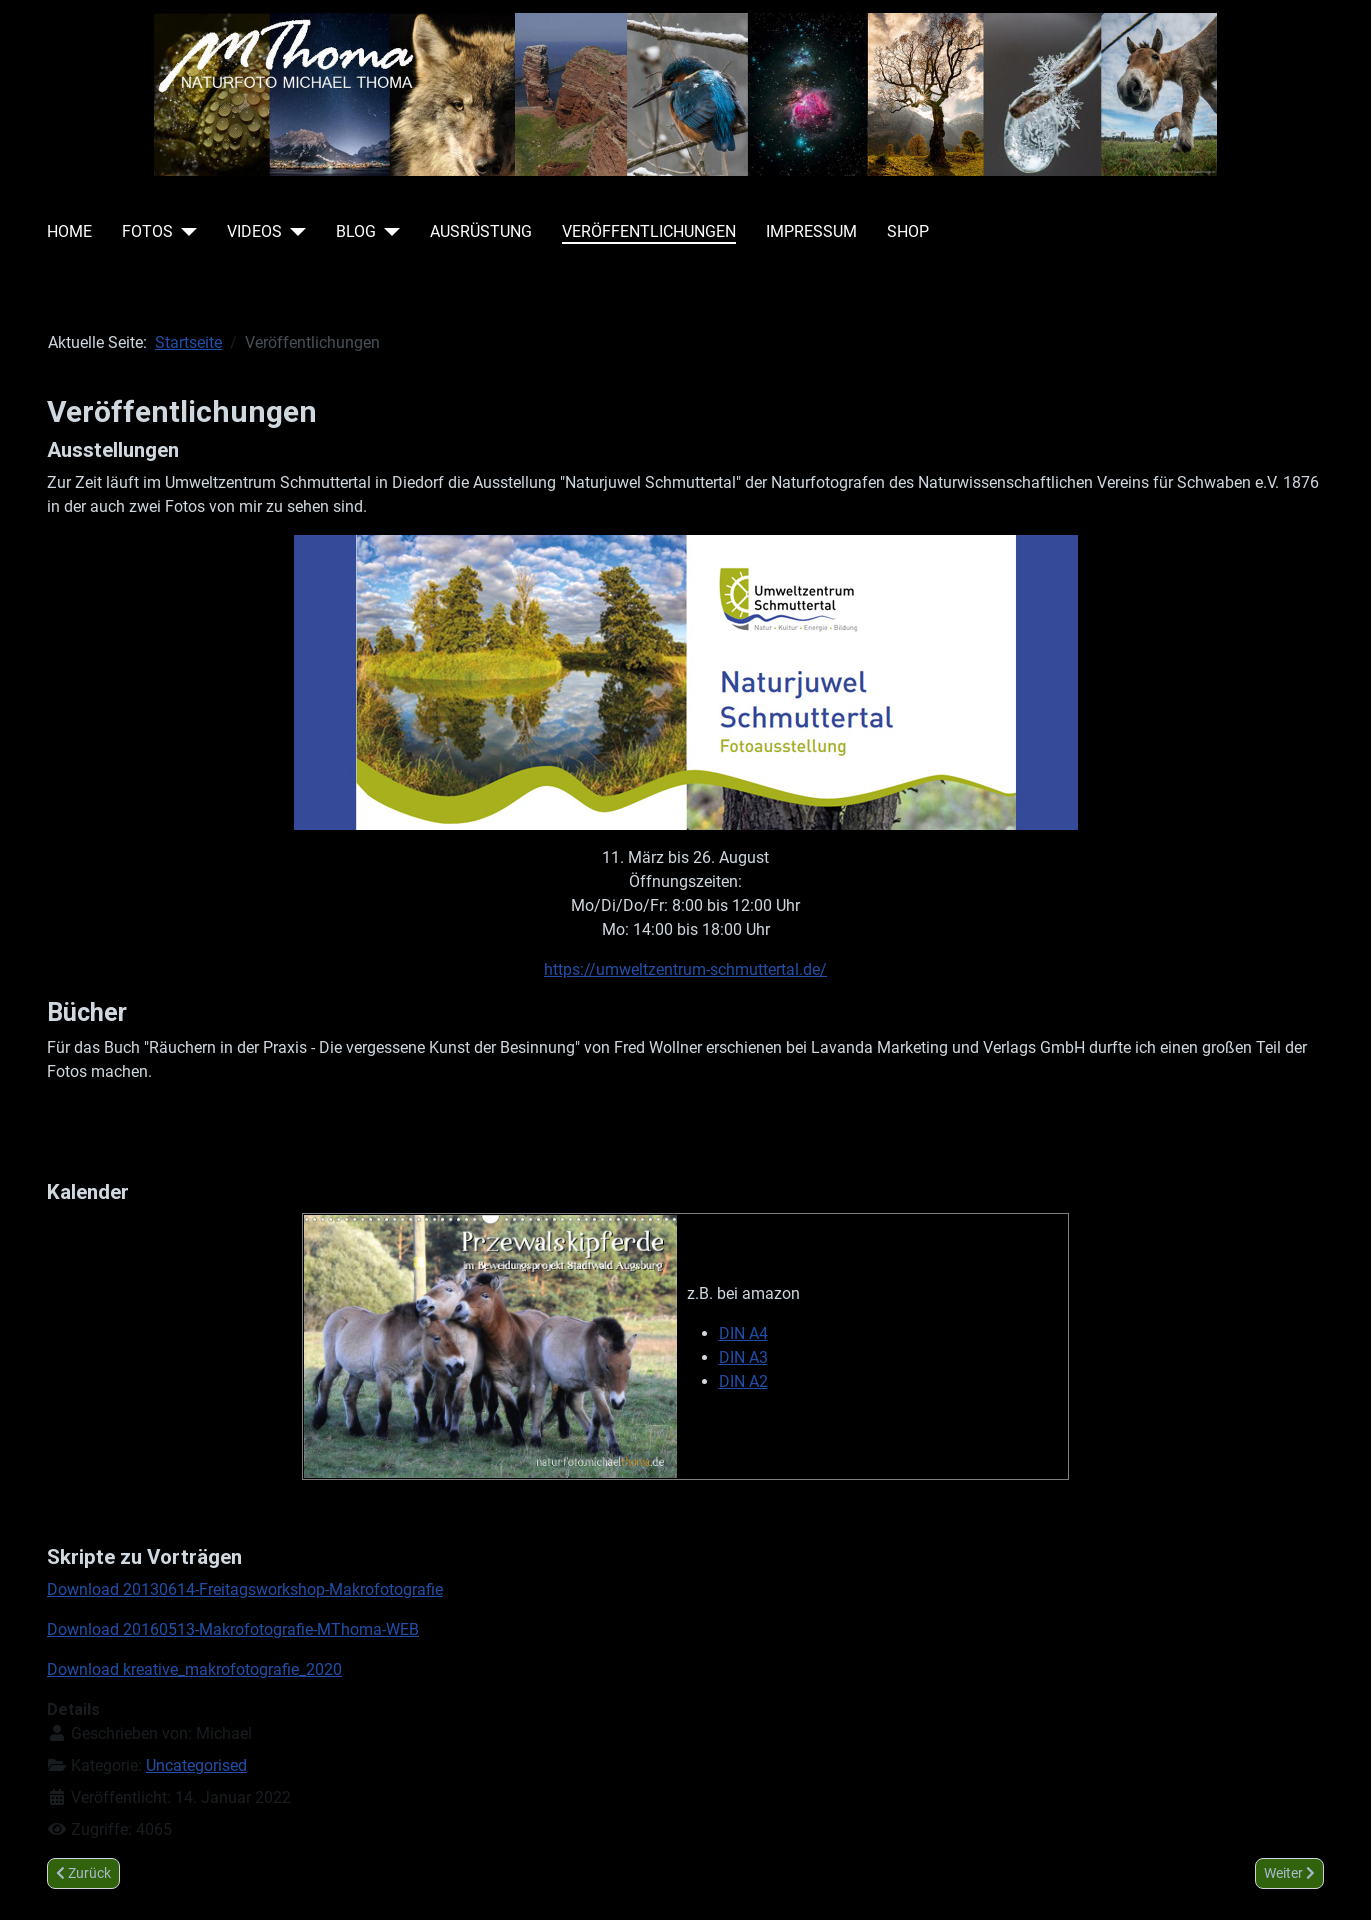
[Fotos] (185, 232)
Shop (908, 231)
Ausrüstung (481, 231)
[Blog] (388, 232)
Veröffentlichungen (649, 231)
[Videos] (294, 232)
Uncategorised (196, 1765)
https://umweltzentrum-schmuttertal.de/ (685, 969)
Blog (356, 231)
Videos (254, 231)
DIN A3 (743, 1357)
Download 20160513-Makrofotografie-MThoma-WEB (233, 1629)
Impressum (811, 231)
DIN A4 (743, 1333)
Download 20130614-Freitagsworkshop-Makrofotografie (245, 1589)
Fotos (147, 231)
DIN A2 (743, 1381)
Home (69, 231)
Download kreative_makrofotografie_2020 (194, 1669)
